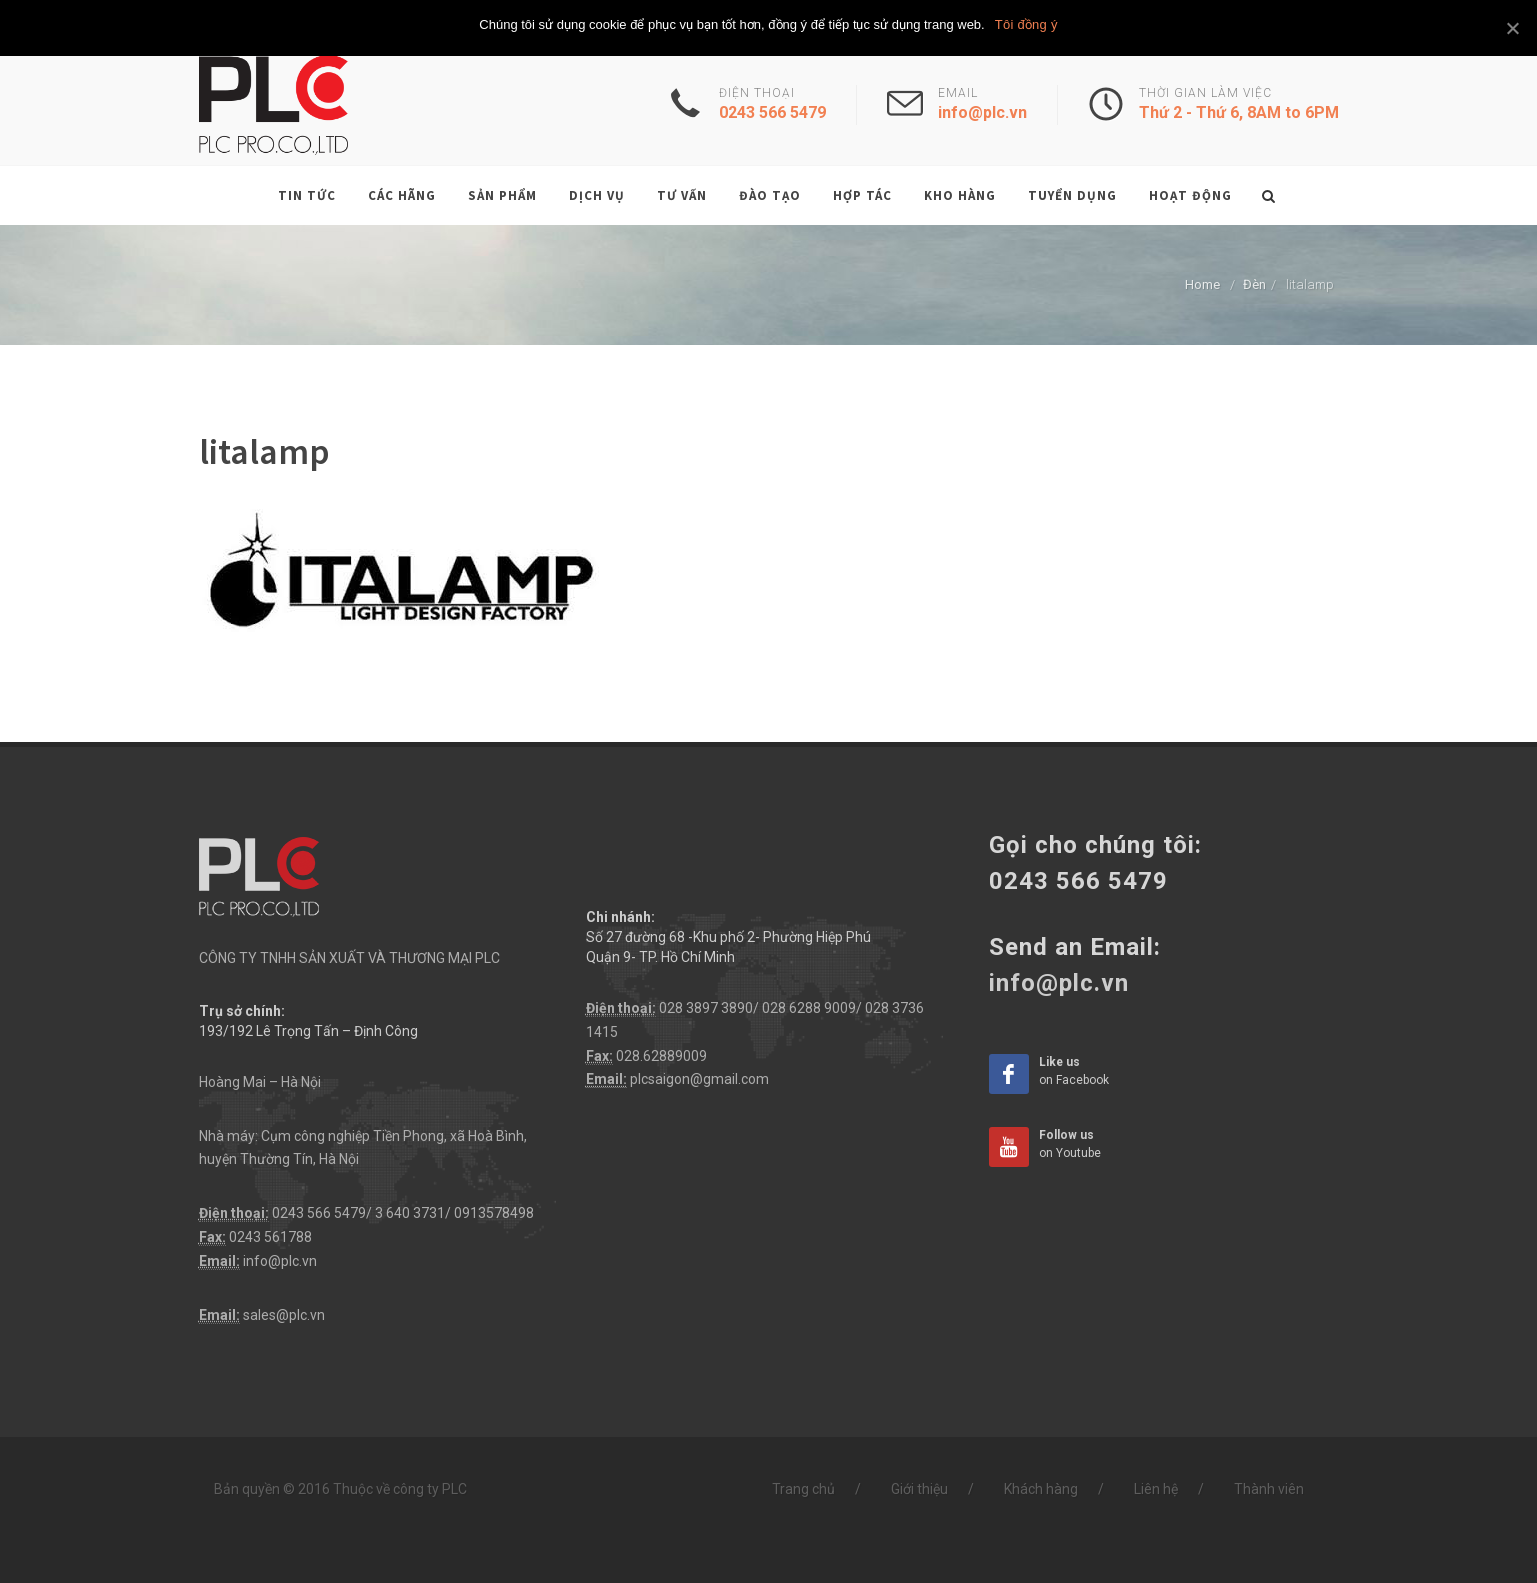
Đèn (1254, 284)
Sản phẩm (502, 195)
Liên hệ (1156, 1489)
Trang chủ (803, 1489)
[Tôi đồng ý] (1512, 28)
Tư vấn (682, 195)
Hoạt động (1190, 195)
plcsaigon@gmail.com (699, 1079)
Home (1202, 284)
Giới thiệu (919, 1489)
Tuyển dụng (1072, 195)
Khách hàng (1041, 1489)
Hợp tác (862, 195)
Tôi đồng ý (1026, 24)
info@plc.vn (280, 1261)
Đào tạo (770, 195)
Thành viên (1269, 1489)
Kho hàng (960, 195)
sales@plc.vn (284, 1315)
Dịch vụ (597, 195)
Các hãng (402, 195)
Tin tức (307, 195)
